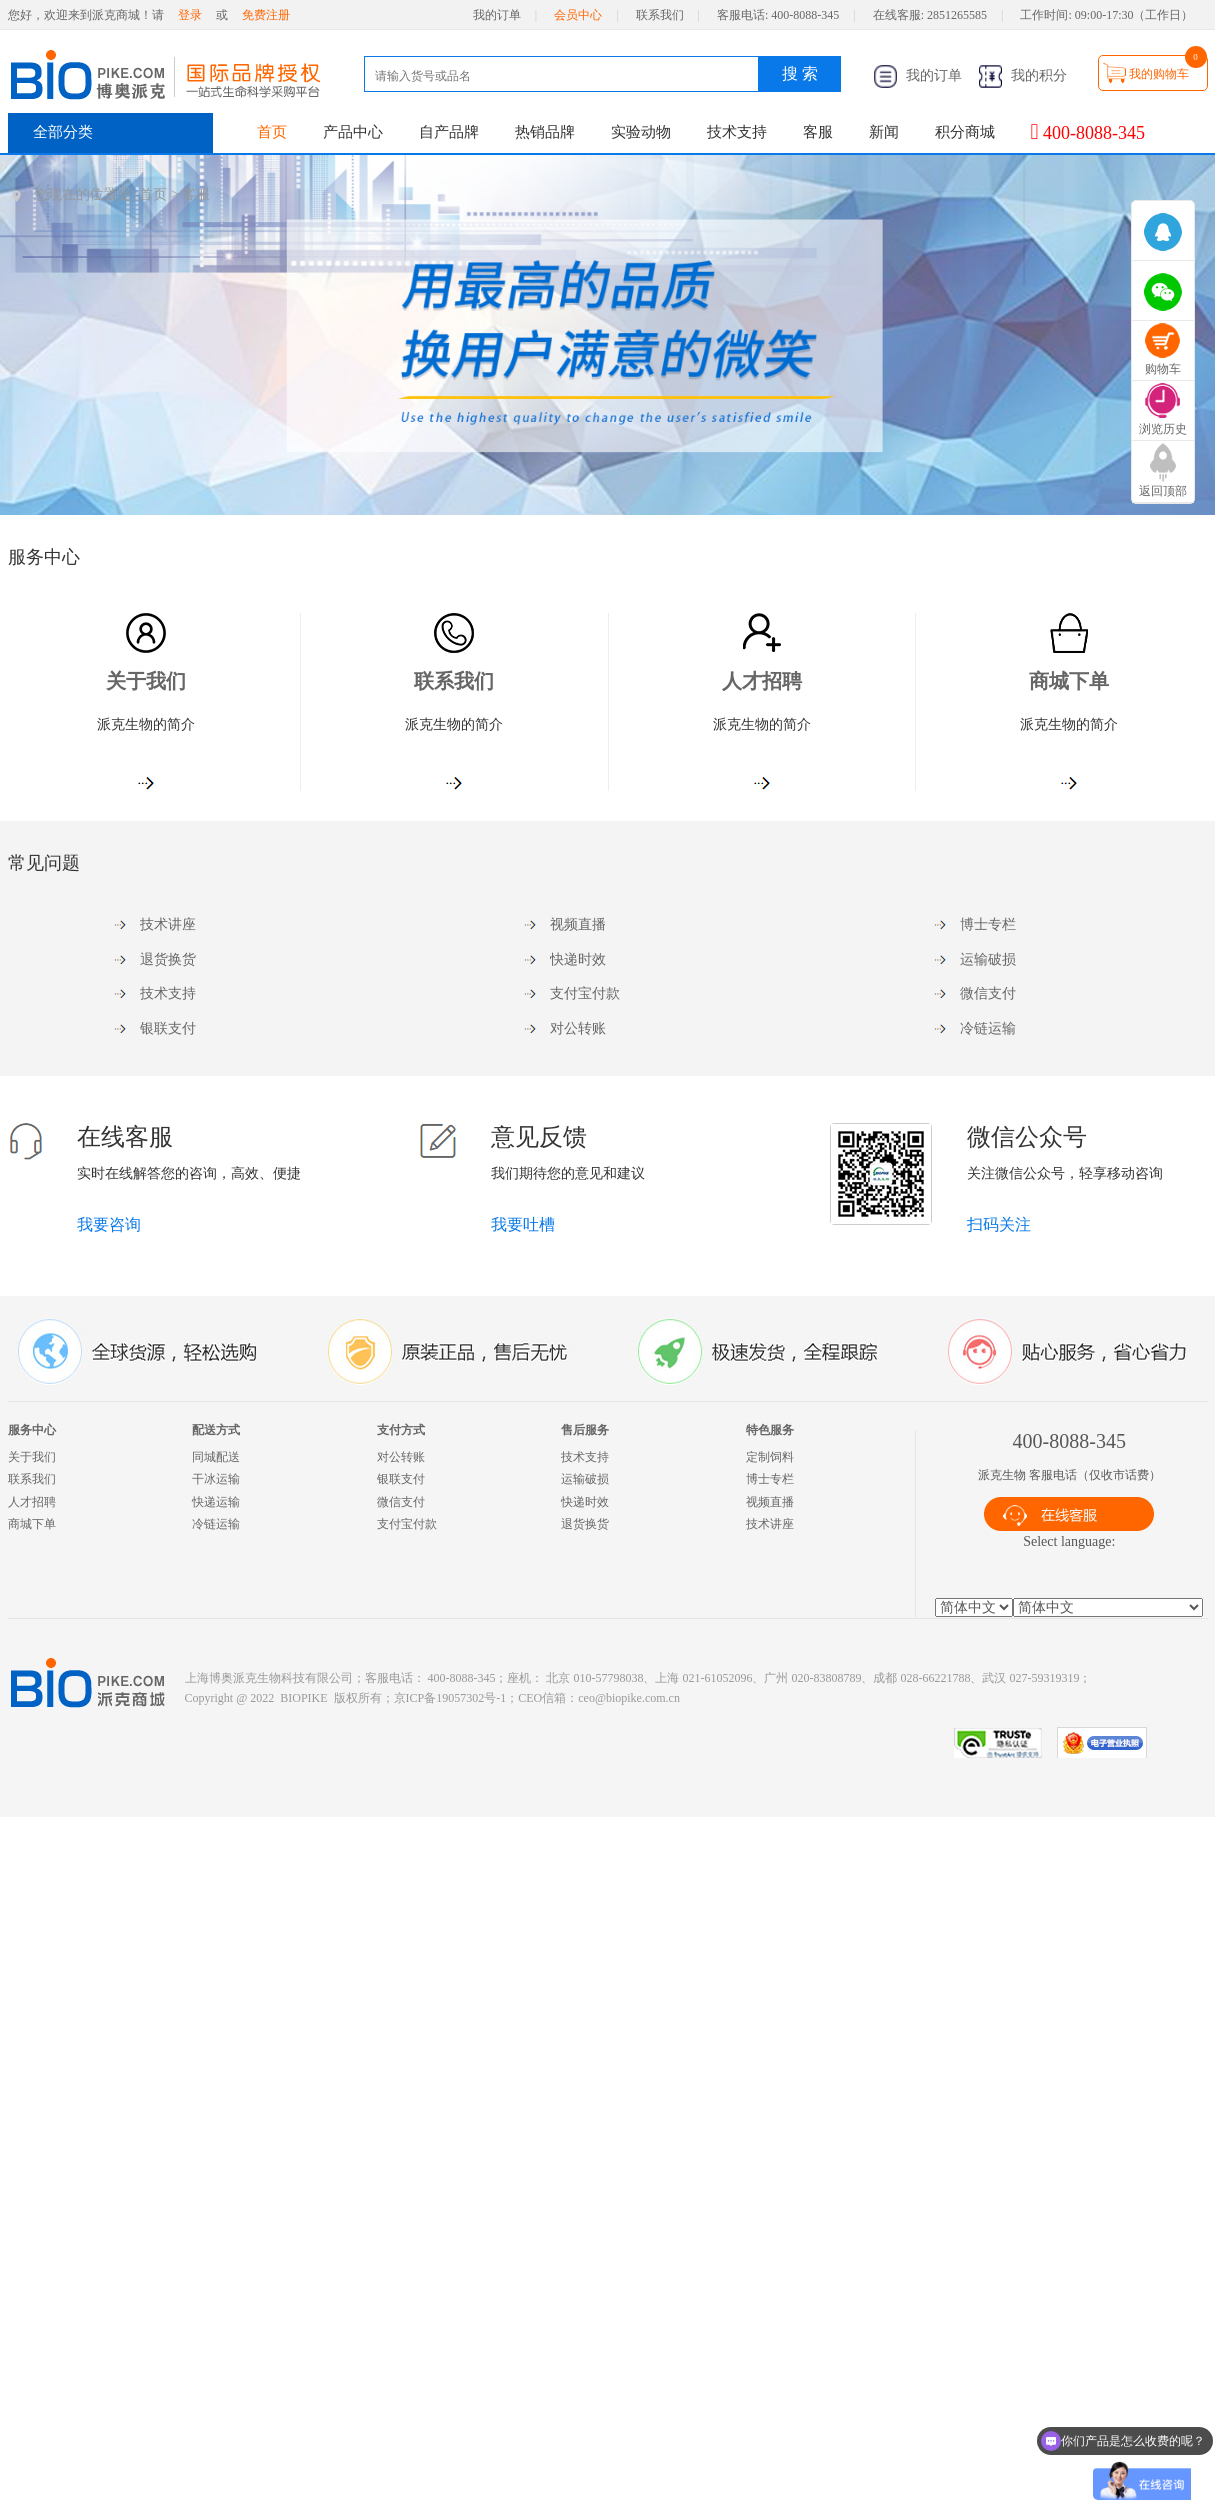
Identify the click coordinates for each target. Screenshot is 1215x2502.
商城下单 (1069, 681)
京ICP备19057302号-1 (450, 1698)
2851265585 (957, 15)
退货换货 (168, 959)
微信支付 (988, 993)
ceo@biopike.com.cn (629, 1698)
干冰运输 (216, 1479)
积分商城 (965, 132)
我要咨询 (109, 1224)
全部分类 (63, 132)
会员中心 (578, 15)
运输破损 (988, 959)
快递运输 (216, 1502)
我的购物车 (1159, 74)
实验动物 (641, 132)
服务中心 (32, 1430)
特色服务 (770, 1430)
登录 (190, 15)
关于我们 (146, 681)
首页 (272, 132)
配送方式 (216, 1430)
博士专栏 (988, 924)
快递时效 (578, 959)
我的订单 (497, 15)
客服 (818, 132)
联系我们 (660, 15)
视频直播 (578, 924)
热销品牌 (545, 132)
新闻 (884, 132)
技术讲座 (168, 924)
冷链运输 (988, 1028)
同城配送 (216, 1457)
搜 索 (800, 73)
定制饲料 (770, 1457)
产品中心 (353, 132)
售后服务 (585, 1430)
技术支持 (737, 132)
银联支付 (168, 1028)
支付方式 (401, 1430)
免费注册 (266, 15)
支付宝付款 (585, 993)
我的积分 (1023, 75)
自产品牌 (449, 132)
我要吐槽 (523, 1224)
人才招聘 (762, 681)
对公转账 (578, 1028)
